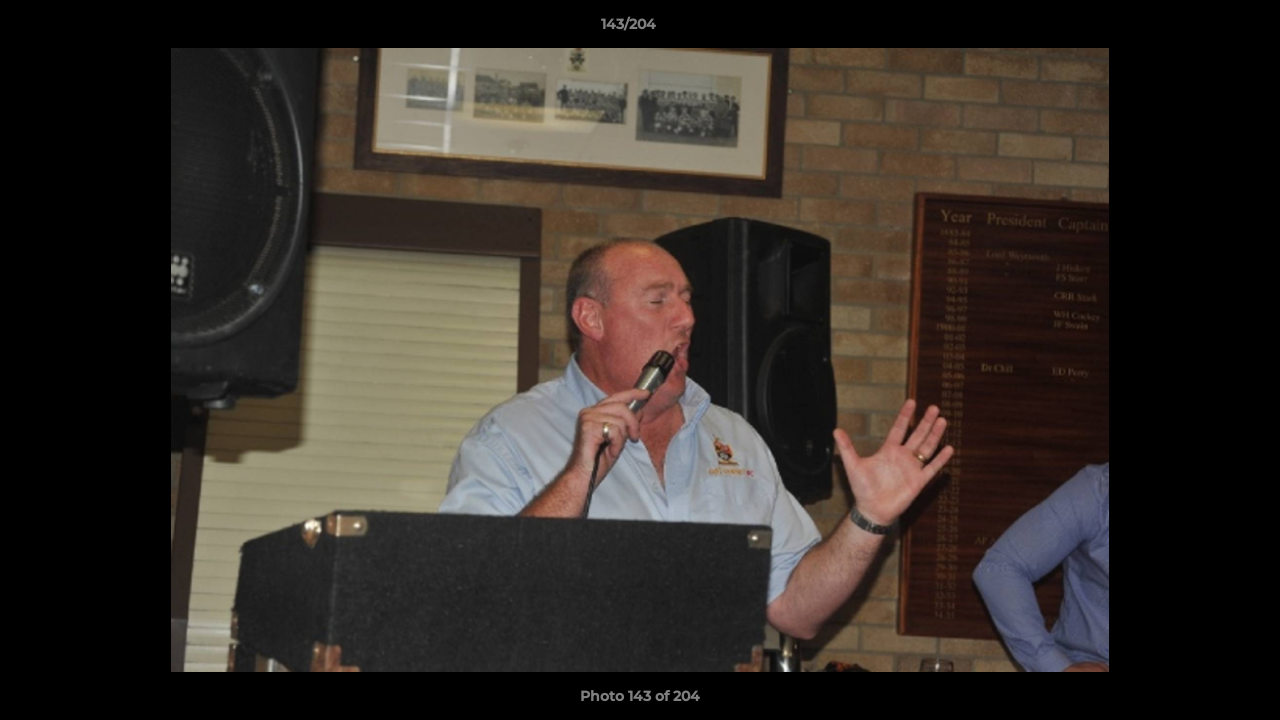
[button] (1196, 29)
